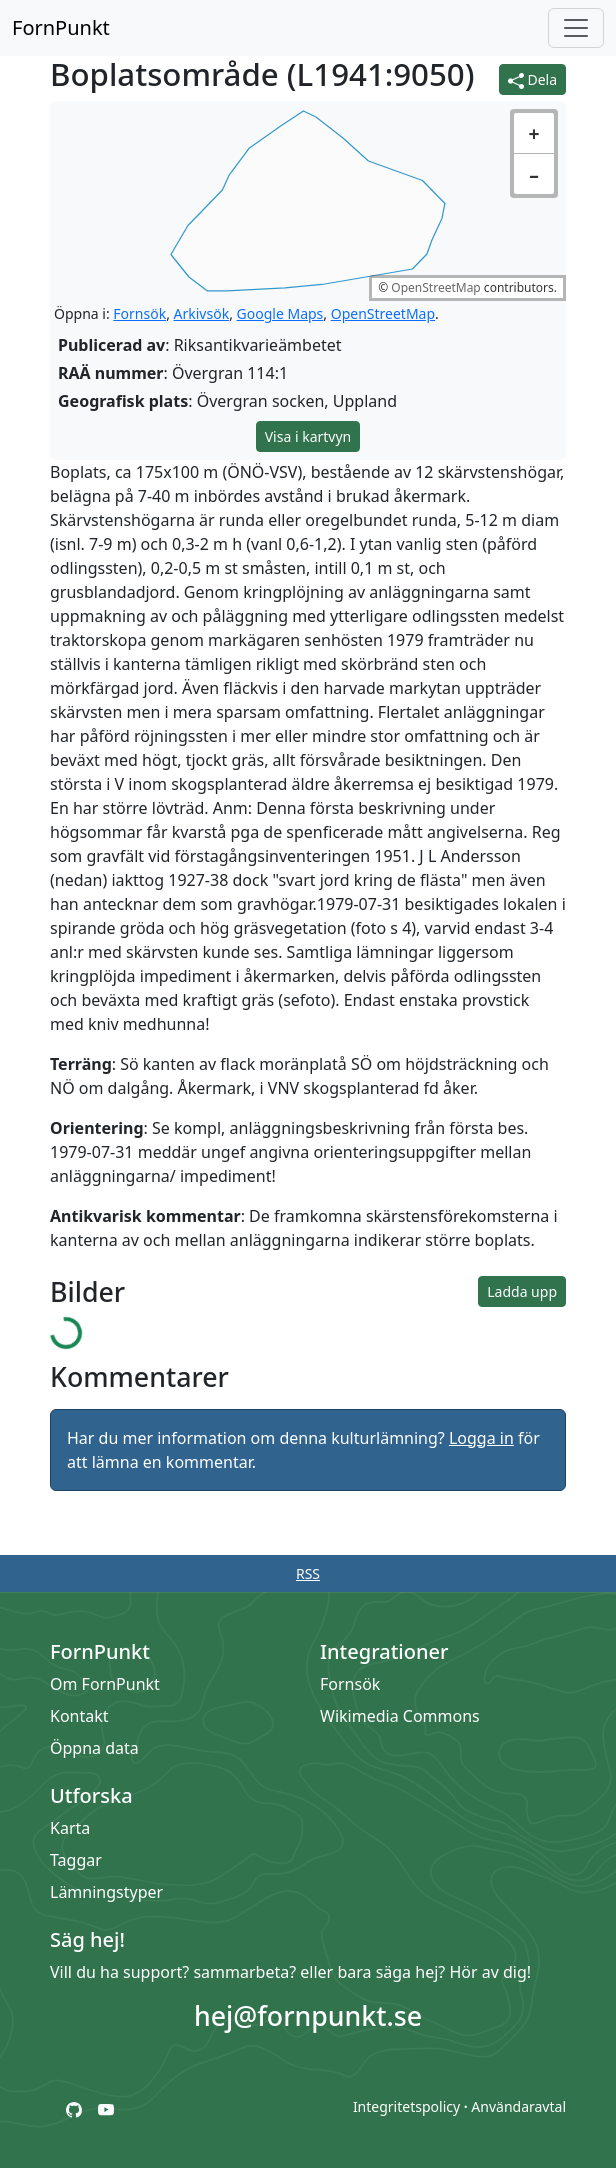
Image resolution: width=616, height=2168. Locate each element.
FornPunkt (61, 27)
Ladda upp (522, 1291)
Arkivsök (202, 313)
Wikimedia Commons (400, 1716)
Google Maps (280, 313)
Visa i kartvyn (308, 436)
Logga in (481, 1438)
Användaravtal (518, 2106)
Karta (70, 1828)
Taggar (76, 1860)
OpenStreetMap (435, 287)
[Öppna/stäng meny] (576, 28)
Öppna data (94, 1748)
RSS (308, 1573)
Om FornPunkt (105, 1684)
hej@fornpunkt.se (308, 2015)
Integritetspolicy (406, 2106)
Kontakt (79, 1716)
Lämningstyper (106, 1892)
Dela (532, 79)
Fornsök (139, 313)
